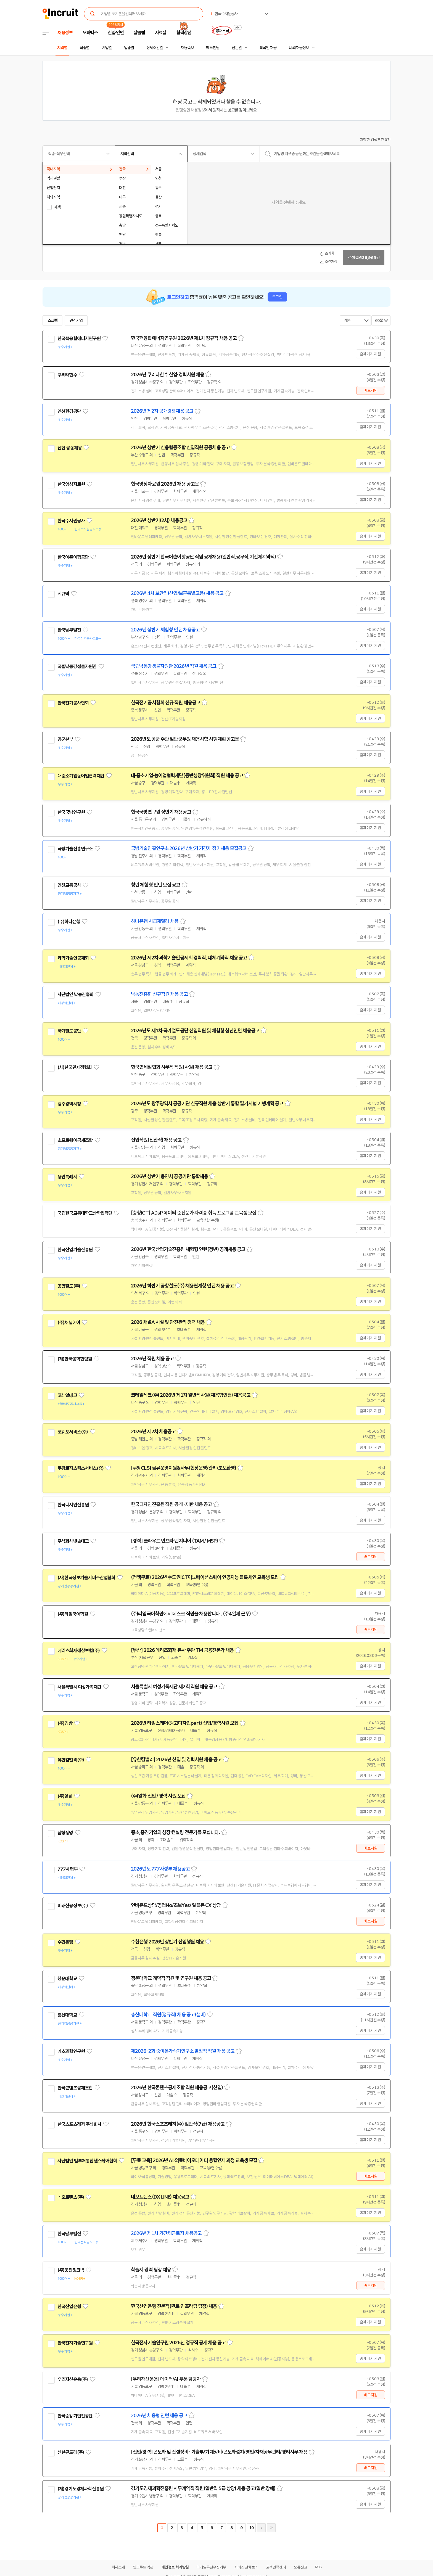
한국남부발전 (69, 630)
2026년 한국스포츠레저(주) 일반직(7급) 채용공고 (178, 2124)
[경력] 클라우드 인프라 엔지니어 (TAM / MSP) (174, 1541)
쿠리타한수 (67, 375)
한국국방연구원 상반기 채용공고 (161, 812)
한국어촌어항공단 (73, 557)
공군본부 (65, 739)
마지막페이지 (271, 2527)
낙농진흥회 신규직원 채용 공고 (159, 994)
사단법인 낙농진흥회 (75, 994)
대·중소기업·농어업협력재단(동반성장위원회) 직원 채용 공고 (187, 775)
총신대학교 (67, 2015)
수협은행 (65, 1942)
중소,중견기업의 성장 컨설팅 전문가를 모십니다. (175, 1832)
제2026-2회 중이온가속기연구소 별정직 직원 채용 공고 (182, 2051)
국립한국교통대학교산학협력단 (84, 1213)
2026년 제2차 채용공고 (153, 1431)
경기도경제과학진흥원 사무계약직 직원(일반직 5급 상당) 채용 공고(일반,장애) (203, 2488)
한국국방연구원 (71, 812)
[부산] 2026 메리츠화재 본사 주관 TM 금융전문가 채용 (182, 1650)
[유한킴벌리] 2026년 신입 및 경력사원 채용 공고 (176, 1759)
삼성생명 (65, 1833)
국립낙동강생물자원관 (77, 666)
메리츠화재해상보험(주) (78, 1650)
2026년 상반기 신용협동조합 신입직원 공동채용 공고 (180, 447)
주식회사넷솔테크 (73, 1541)
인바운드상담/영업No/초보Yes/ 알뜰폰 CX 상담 (176, 1905)
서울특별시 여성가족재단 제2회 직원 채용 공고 (174, 1686)
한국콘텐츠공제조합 (75, 2088)
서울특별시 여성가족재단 (79, 1687)
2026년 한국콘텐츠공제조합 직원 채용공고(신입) (177, 2087)
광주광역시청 (69, 1104)
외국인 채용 (268, 48)
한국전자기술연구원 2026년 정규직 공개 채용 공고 (178, 2342)
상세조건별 (154, 48)
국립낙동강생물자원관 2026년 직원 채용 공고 (173, 666)
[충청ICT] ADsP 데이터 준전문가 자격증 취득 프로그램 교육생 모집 (193, 1213)
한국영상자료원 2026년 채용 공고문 (165, 484)
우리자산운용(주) (72, 2379)
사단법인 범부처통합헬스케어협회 (87, 2161)
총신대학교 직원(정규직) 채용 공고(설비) (168, 2014)
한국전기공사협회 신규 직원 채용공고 (165, 702)
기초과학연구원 (71, 2051)
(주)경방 (64, 1723)
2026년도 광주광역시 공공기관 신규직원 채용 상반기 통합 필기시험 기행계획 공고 (207, 1103)
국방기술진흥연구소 (75, 849)
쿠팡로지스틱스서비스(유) (80, 1468)
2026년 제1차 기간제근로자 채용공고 (166, 2233)
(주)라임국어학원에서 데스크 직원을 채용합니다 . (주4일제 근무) (191, 1613)
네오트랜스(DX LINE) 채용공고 (160, 2197)
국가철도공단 (69, 1031)
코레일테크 (67, 1395)
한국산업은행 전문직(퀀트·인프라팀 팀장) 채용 (174, 2306)
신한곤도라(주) (70, 2452)
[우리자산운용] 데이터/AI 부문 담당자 (166, 2379)
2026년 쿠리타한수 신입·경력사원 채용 (167, 374)
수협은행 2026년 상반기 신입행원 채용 (167, 1941)
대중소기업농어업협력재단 (80, 776)
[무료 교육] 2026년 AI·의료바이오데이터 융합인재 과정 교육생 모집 (194, 2160)
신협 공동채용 (69, 448)
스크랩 (52, 320)
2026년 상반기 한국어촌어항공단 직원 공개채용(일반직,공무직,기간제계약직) (203, 557)
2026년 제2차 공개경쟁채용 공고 (162, 411)
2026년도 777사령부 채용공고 (160, 1869)
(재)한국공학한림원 (74, 1359)
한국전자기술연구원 (75, 2343)
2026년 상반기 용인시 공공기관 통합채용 (169, 1176)
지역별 (62, 48)
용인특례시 (67, 1177)
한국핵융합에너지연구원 (79, 338)
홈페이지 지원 (370, 353)
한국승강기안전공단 (75, 2416)
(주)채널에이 (68, 1322)
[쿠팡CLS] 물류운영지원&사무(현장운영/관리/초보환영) (183, 1468)
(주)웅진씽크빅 (70, 2270)
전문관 (237, 48)
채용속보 (187, 48)
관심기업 (76, 320)
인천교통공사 (69, 885)
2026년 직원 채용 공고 (152, 1358)
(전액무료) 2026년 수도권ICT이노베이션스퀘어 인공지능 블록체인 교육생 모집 (205, 1577)
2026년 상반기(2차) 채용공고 (159, 520)
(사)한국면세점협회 (74, 1067)
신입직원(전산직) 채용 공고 (156, 1140)
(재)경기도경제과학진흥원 (80, 2489)
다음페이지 (261, 2527)
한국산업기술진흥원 (75, 1250)
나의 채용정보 (299, 48)
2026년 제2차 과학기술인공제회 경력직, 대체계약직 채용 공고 (189, 957)
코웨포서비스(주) (72, 1432)
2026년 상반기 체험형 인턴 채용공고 (165, 629)
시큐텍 (63, 594)
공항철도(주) (68, 1286)
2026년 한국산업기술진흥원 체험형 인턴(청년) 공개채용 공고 (188, 1249)
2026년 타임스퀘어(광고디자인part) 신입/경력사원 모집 (184, 1723)
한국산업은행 (69, 2306)
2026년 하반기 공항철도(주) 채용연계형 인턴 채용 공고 (182, 1285)
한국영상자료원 (71, 484)
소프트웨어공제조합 (75, 1140)
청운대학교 (67, 1978)
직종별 (84, 48)
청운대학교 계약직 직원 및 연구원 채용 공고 (171, 1978)
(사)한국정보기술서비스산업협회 (86, 1578)
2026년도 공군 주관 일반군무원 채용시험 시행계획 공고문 (185, 739)
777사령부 (67, 1869)
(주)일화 (64, 1796)
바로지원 (370, 390)
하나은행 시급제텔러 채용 (154, 921)
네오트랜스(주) (70, 2197)
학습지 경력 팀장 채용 (151, 2269)
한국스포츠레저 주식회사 (79, 2124)
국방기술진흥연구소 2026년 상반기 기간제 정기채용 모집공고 (188, 848)
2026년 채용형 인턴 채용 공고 (159, 2415)
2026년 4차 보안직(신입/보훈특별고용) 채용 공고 (177, 593)
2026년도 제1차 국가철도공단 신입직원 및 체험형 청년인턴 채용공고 (195, 1030)
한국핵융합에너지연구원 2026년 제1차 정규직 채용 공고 (184, 338)
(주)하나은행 (68, 922)
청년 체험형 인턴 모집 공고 (155, 885)
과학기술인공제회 (73, 958)
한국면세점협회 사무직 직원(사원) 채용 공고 (171, 1067)
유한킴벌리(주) (70, 1760)
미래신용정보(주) (72, 1906)
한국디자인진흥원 (73, 1505)
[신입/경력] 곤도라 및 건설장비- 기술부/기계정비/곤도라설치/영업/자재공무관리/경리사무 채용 (219, 2452)
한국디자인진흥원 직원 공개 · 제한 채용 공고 (171, 1504)
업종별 (129, 48)
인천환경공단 (69, 411)
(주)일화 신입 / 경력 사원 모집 (158, 1796)
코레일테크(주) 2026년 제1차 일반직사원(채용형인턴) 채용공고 (190, 1395)
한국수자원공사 (71, 521)
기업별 (107, 48)
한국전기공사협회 (73, 703)
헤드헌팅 (212, 48)
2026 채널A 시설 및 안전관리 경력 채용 (168, 1322)
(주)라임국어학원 (72, 1614)
